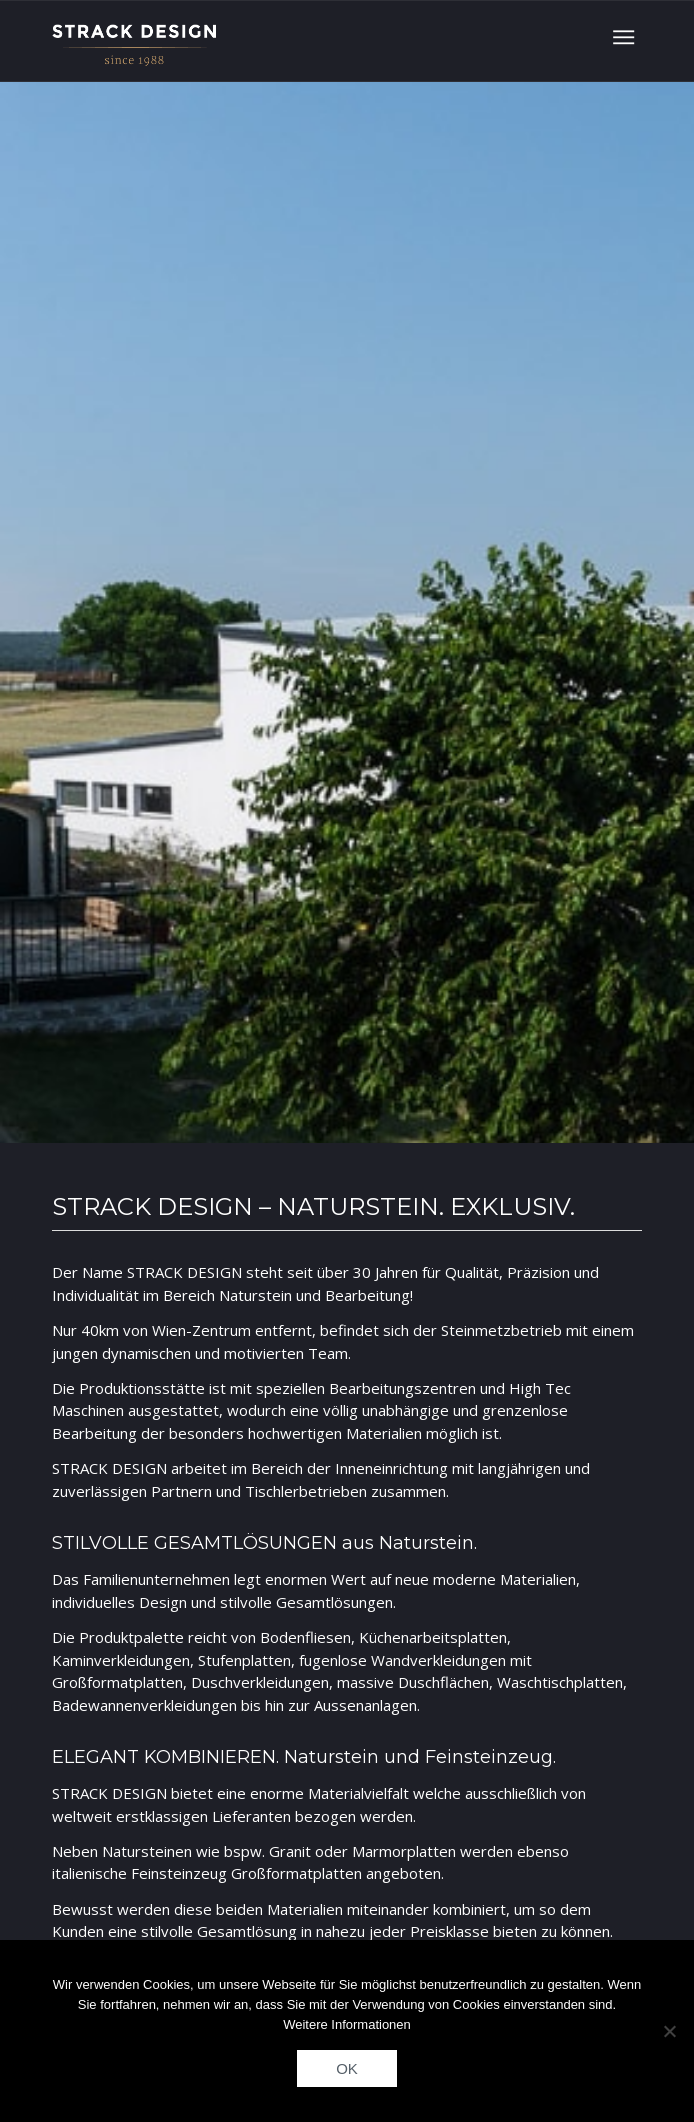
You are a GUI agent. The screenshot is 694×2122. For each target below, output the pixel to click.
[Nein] (669, 2031)
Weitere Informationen (347, 2024)
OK (347, 2068)
